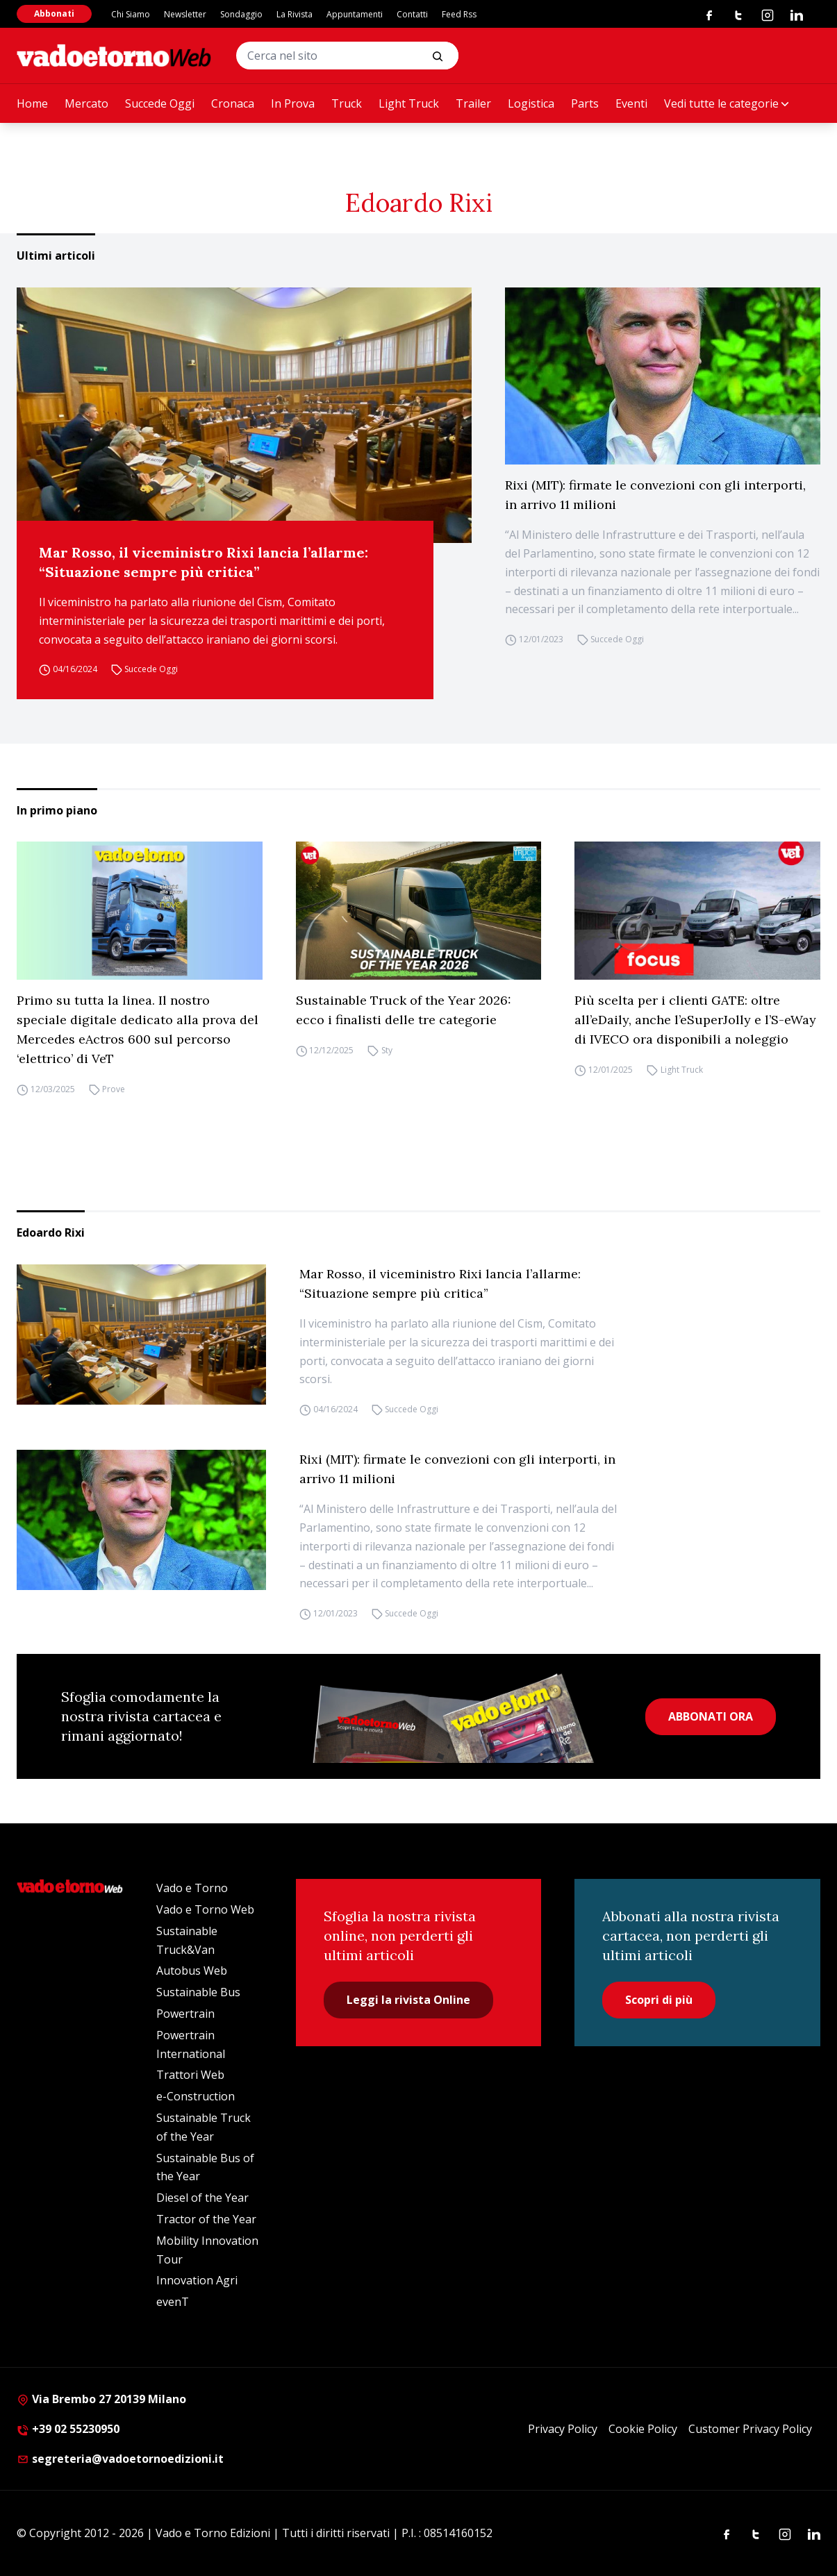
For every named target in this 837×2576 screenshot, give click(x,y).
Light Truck (409, 103)
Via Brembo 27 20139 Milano (101, 2399)
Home (32, 103)
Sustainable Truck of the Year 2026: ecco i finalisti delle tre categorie (403, 1010)
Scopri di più (659, 1999)
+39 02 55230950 (68, 2428)
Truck (346, 103)
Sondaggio (241, 14)
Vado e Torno (192, 1888)
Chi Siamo (130, 14)
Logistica (531, 103)
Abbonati (54, 13)
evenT (172, 2301)
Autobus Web (191, 1970)
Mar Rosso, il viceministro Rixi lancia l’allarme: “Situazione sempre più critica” (203, 562)
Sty (386, 1050)
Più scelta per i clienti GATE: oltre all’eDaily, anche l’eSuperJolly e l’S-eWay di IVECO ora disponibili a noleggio (695, 1019)
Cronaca (232, 103)
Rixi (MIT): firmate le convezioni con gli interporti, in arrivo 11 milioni (655, 494)
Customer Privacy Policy (750, 2428)
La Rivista (294, 14)
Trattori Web (190, 2074)
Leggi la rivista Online (408, 1999)
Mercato (86, 103)
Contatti (412, 14)
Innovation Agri (197, 2280)
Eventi (631, 103)
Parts (585, 103)
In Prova (293, 103)
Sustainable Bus (198, 1992)
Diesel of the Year (202, 2197)
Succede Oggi (159, 103)
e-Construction (195, 2096)
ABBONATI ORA (710, 1716)
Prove (113, 1089)
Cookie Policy (642, 2428)
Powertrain (185, 2013)
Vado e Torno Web (205, 1909)
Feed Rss (459, 14)
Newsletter (185, 14)
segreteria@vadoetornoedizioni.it (120, 2458)
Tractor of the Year (206, 2219)
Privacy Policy (562, 2428)
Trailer (473, 103)
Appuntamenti (354, 14)
